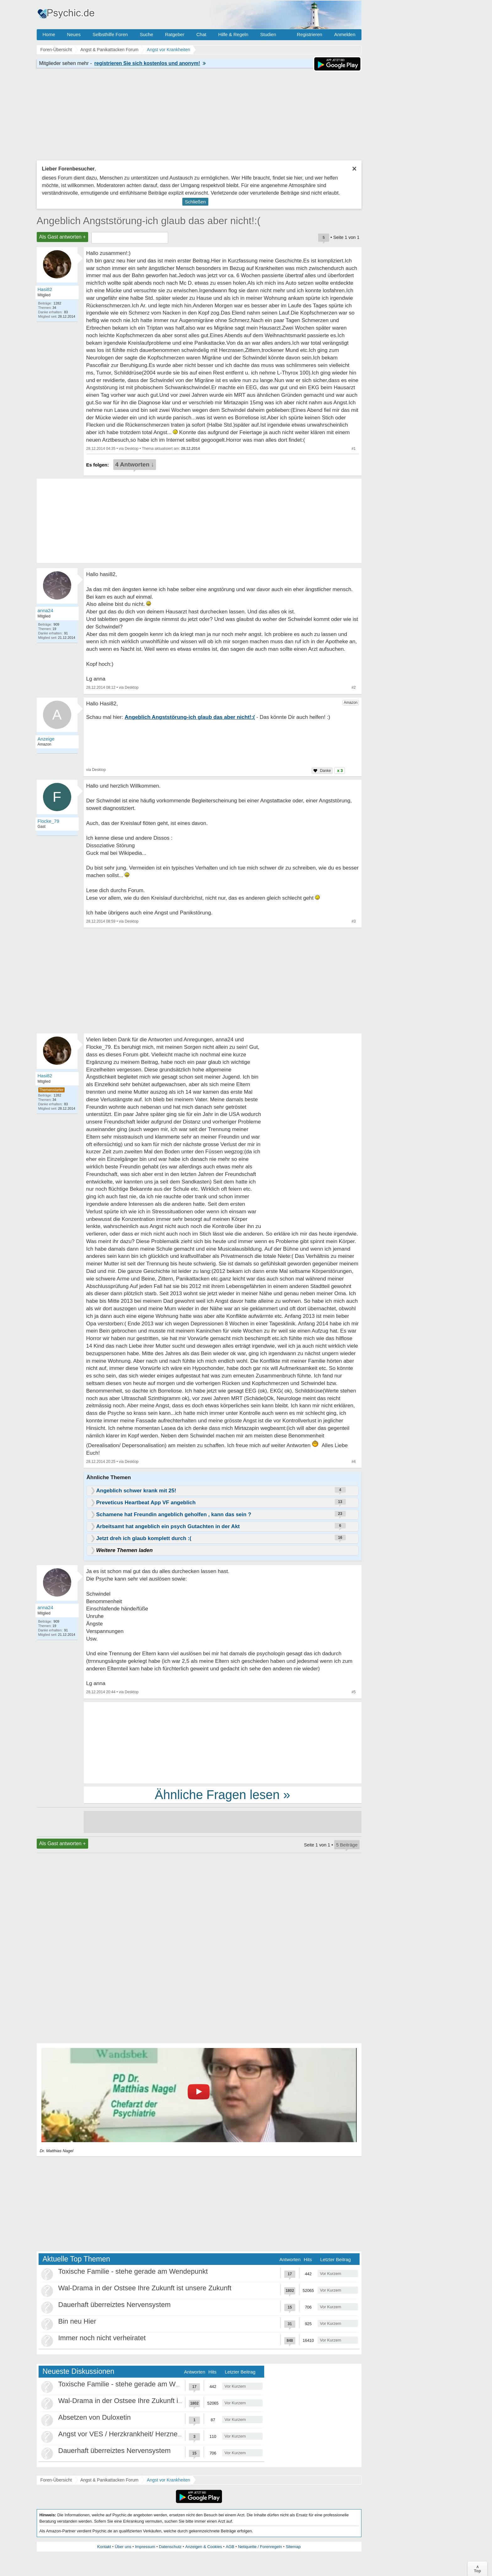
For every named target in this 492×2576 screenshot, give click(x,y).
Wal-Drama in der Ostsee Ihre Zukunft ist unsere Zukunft (145, 2288)
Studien (268, 34)
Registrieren (309, 34)
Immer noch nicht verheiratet (102, 2338)
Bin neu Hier (77, 2321)
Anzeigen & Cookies (203, 2546)
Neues (74, 34)
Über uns (123, 2546)
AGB (230, 2546)
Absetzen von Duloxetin (94, 2417)
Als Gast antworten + (62, 237)
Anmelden (345, 34)
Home (49, 34)
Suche (146, 34)
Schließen (195, 201)
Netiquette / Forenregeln (260, 2546)
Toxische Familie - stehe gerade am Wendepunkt (133, 2271)
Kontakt (104, 2546)
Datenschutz (170, 2546)
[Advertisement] (222, 1742)
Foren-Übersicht (56, 2479)
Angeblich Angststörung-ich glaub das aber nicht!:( (148, 220)
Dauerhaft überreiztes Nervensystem (114, 2305)
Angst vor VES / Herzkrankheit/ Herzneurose (126, 2434)
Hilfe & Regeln (233, 34)
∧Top (477, 2568)
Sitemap (293, 2546)
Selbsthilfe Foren (110, 34)
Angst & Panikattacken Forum (109, 2479)
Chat (201, 34)
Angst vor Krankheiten (168, 2479)
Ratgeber (174, 34)
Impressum (145, 2546)
